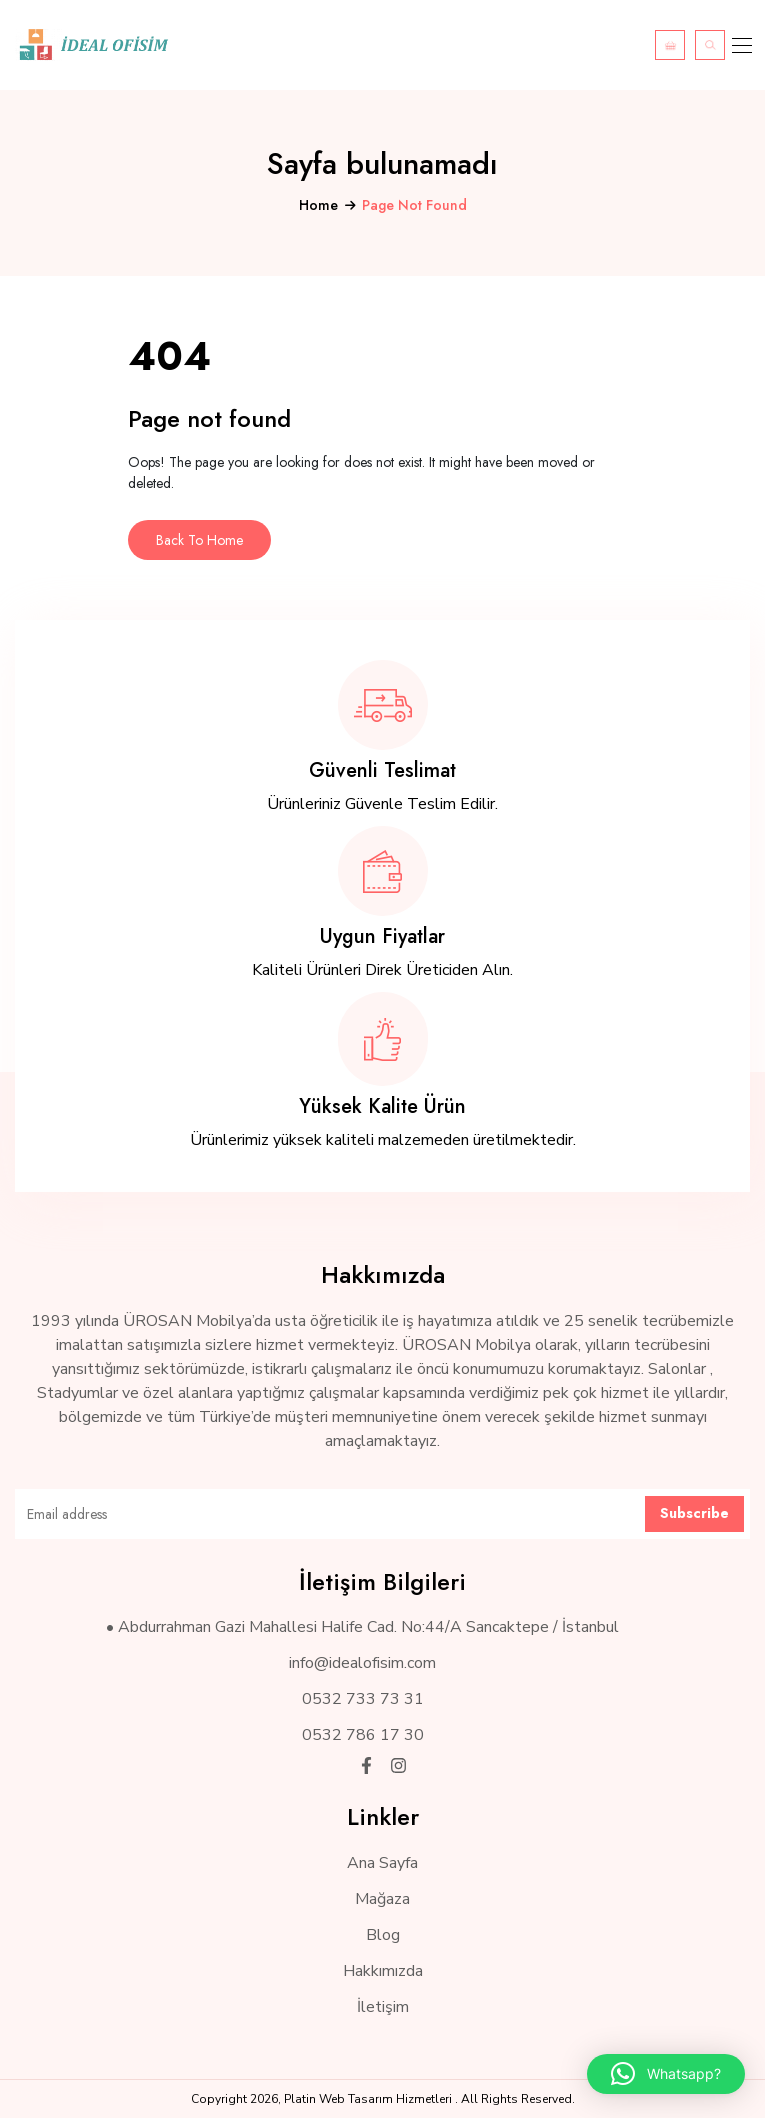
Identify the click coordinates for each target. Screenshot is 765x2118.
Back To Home (199, 540)
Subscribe (694, 1513)
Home (318, 205)
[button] (666, 2074)
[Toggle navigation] (740, 45)
